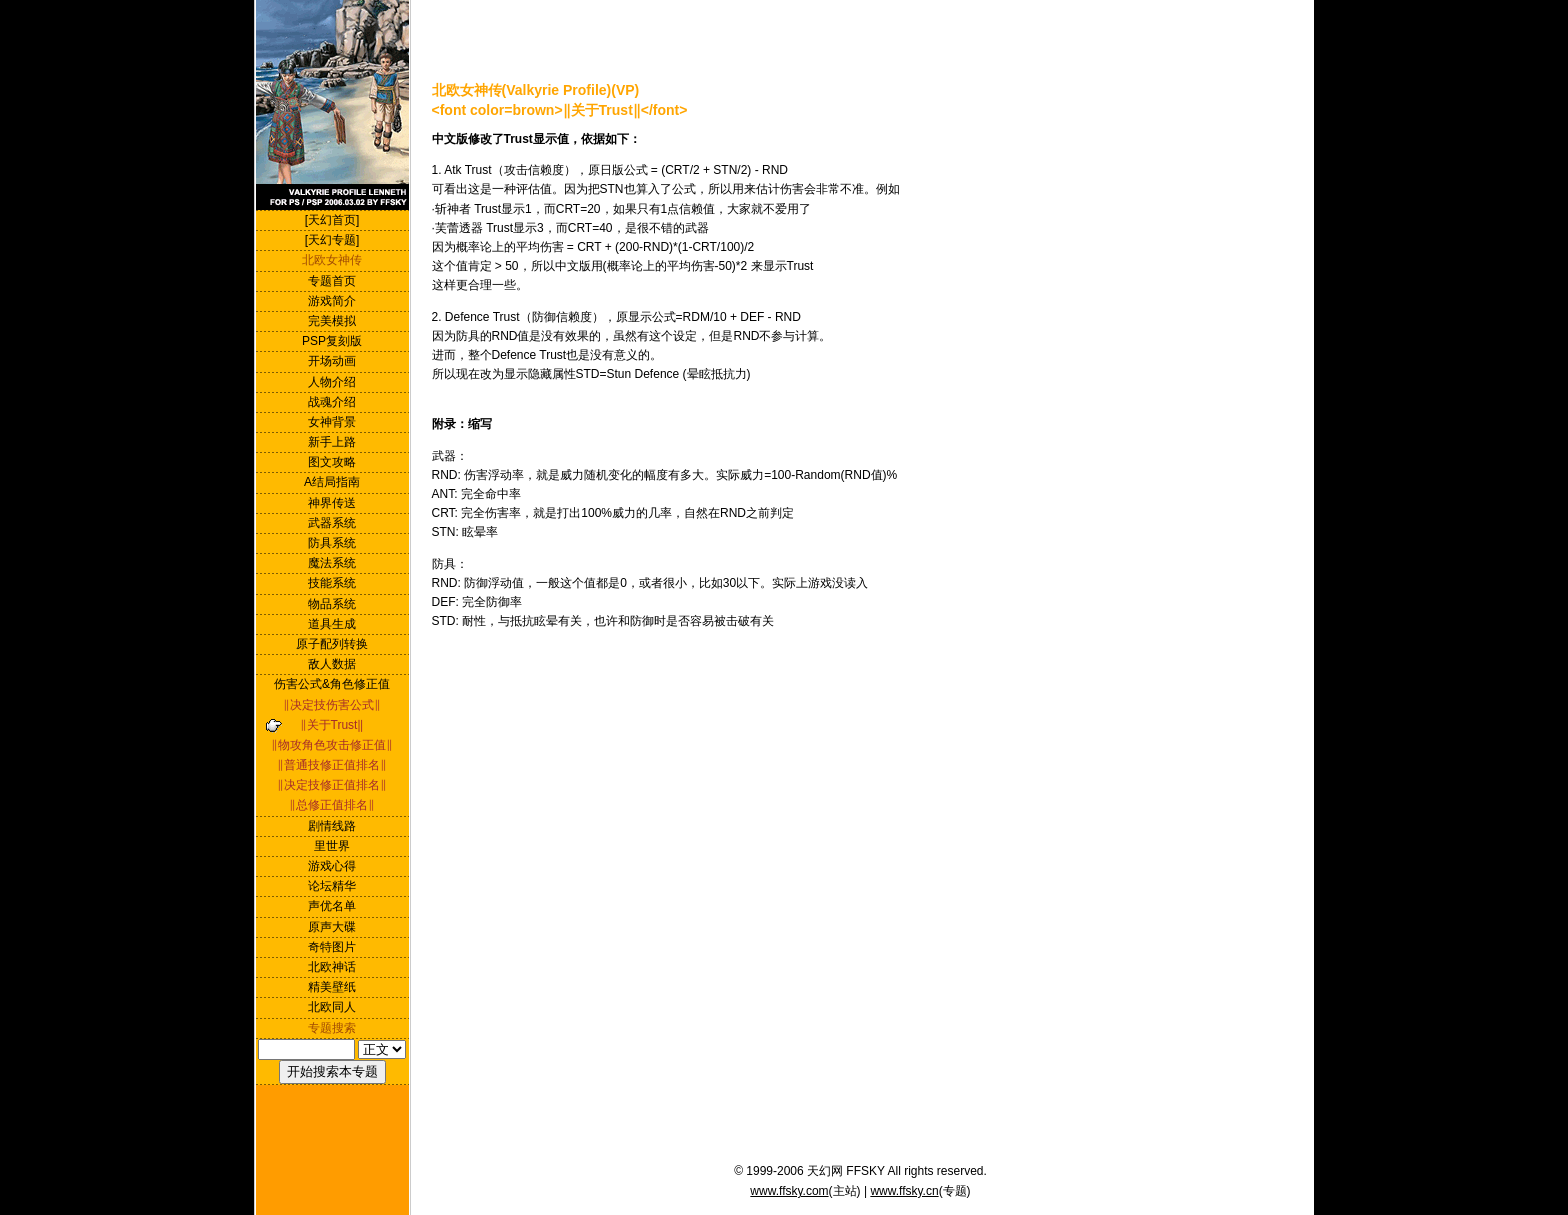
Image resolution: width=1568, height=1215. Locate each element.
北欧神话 (332, 967)
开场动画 (332, 361)
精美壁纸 (332, 987)
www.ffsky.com (789, 1191)
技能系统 (332, 583)
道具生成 (332, 624)
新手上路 (332, 442)
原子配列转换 (332, 644)
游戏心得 (332, 866)
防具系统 (332, 543)
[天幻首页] (332, 220)
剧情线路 (332, 826)
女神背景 (332, 422)
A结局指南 (332, 482)
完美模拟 (332, 321)
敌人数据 (332, 664)
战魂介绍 (332, 402)
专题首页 (332, 281)
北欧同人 (332, 1007)
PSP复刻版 (332, 341)
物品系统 (332, 604)
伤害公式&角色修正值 (332, 684)
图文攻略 (332, 462)
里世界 (332, 846)
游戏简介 (332, 301)
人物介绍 (332, 382)
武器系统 (332, 523)
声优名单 (332, 906)
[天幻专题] (332, 240)
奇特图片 (332, 947)
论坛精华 (332, 886)
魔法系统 (332, 563)
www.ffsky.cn (904, 1191)
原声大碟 (332, 927)
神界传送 (332, 503)
